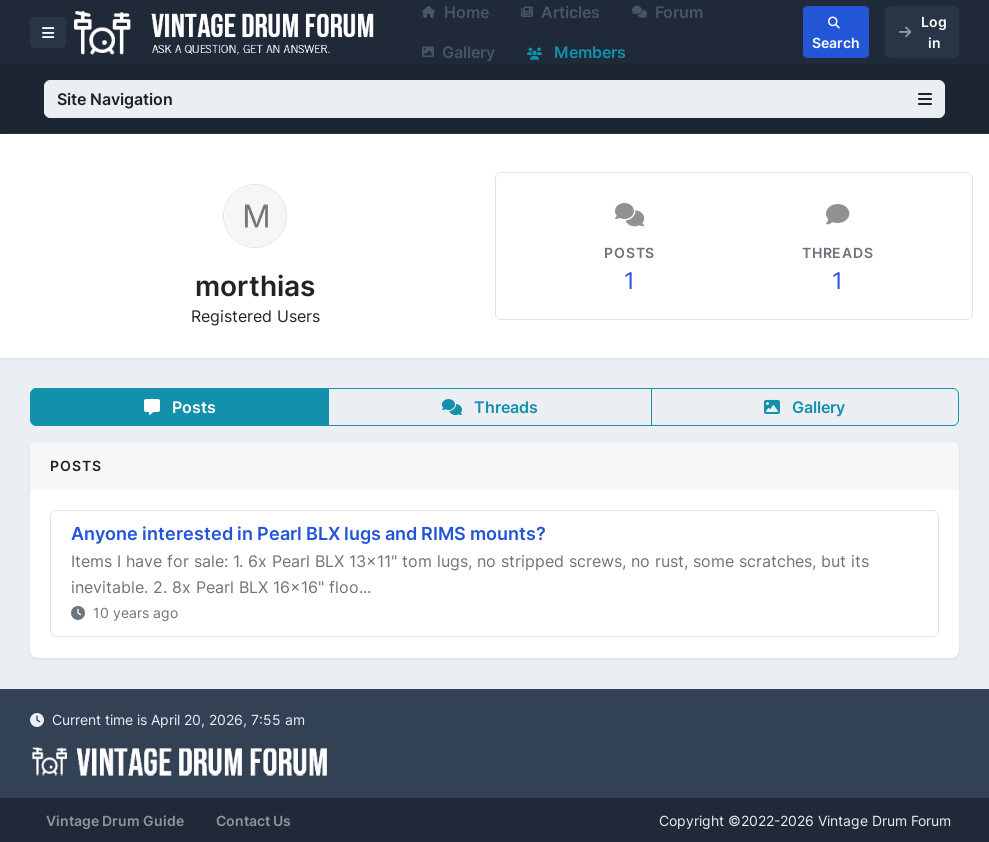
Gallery (458, 52)
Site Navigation (494, 99)
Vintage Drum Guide (115, 820)
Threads (490, 407)
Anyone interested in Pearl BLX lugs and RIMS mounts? (308, 533)
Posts (180, 407)
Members (576, 52)
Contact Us (253, 820)
